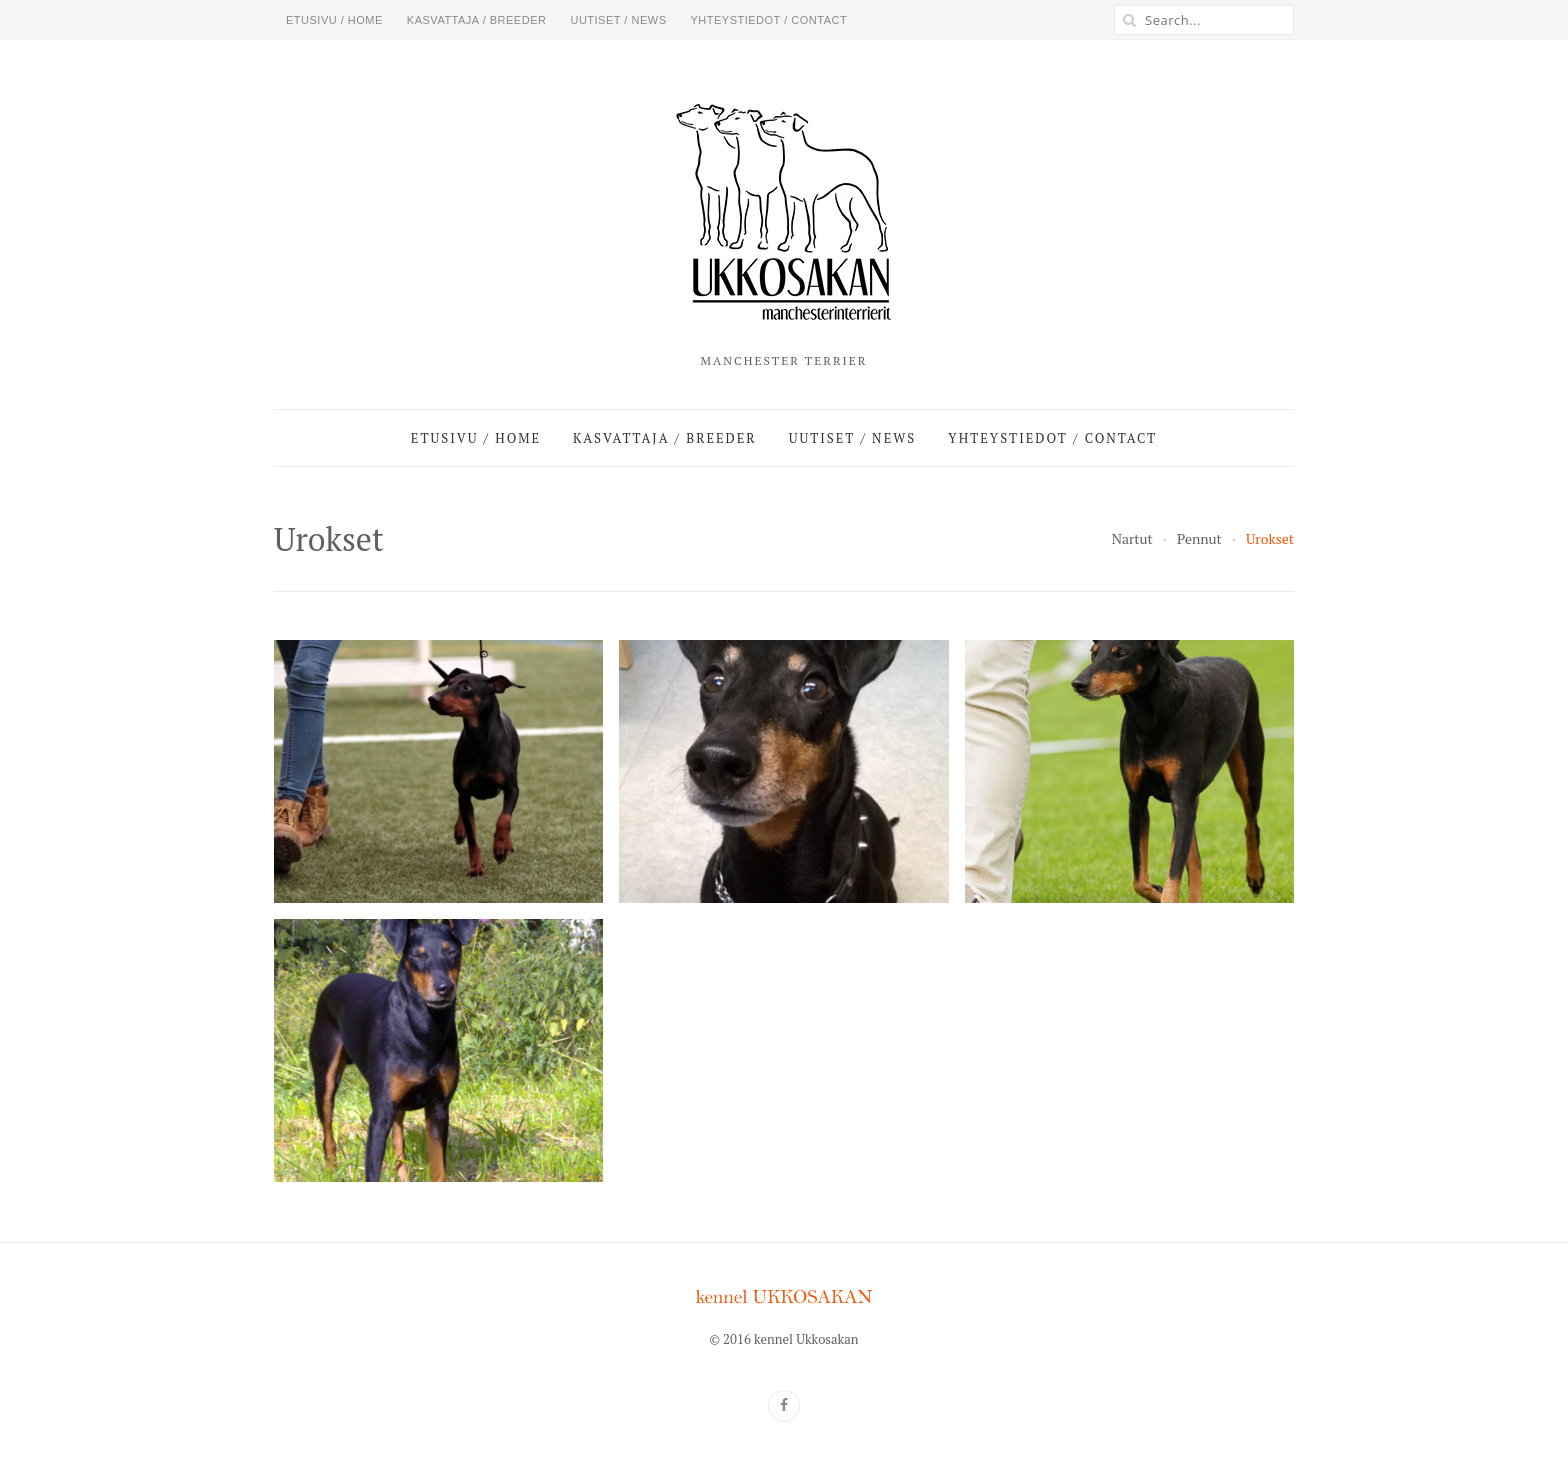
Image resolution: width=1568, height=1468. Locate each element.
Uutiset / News (618, 20)
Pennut (1199, 539)
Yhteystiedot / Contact (768, 20)
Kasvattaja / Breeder (477, 20)
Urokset (1270, 539)
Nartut (1132, 539)
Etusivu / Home (334, 20)
